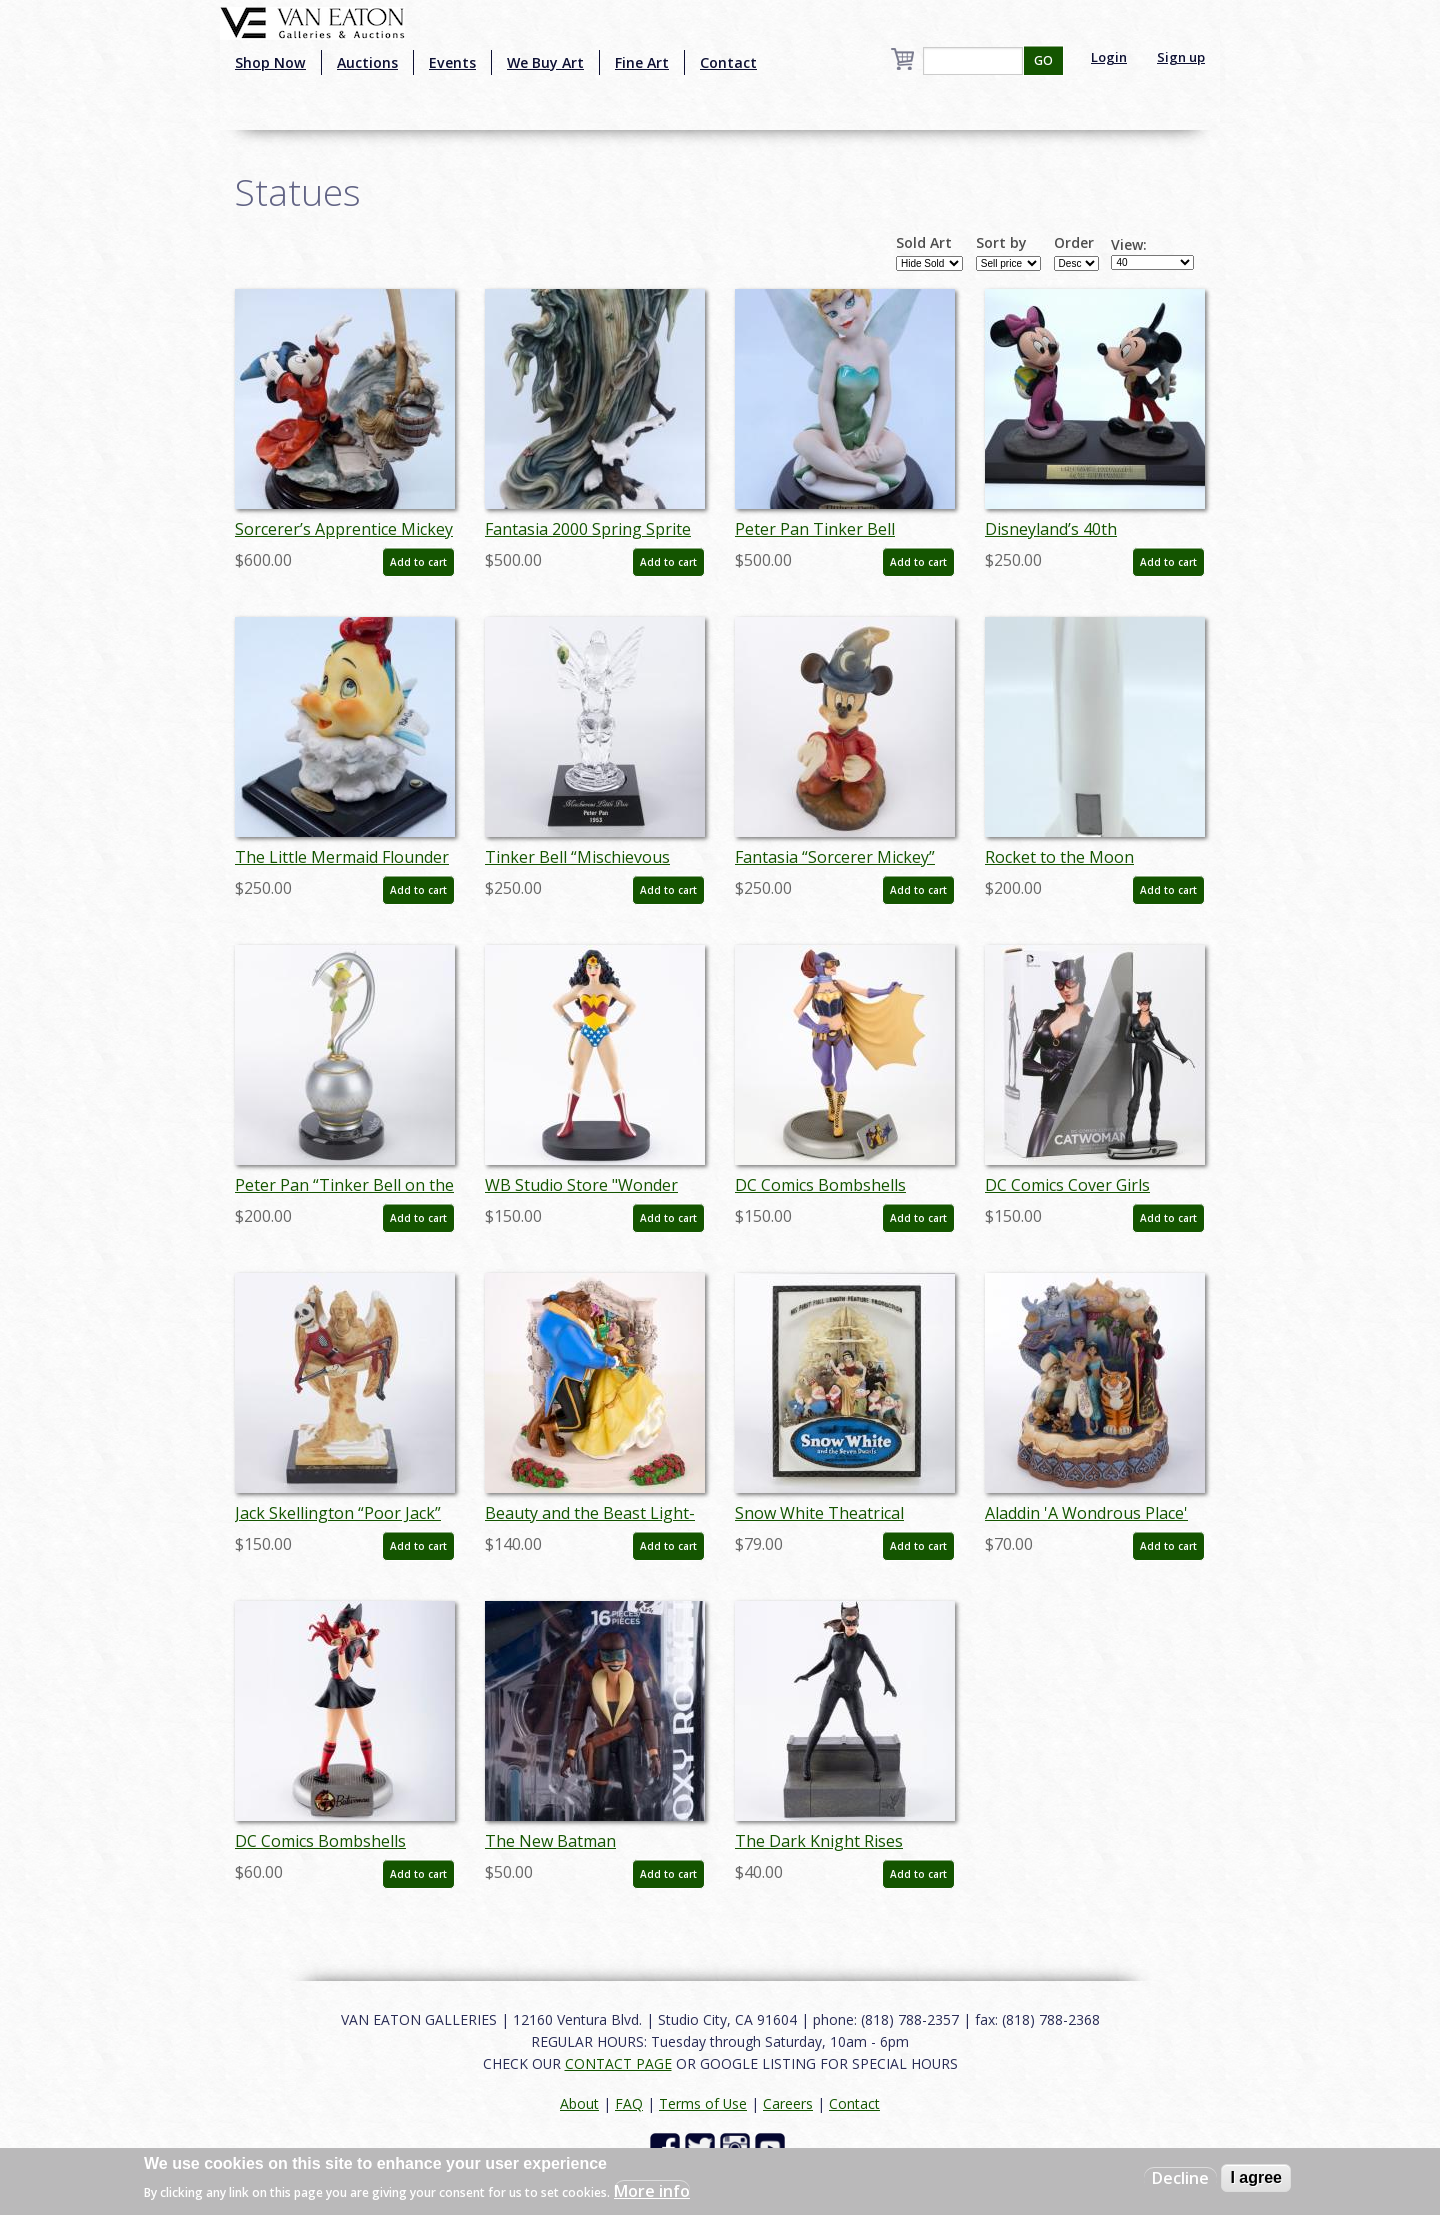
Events (452, 62)
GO (1043, 60)
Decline (1180, 2178)
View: (1129, 245)
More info (652, 2191)
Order (1074, 243)
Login (1109, 57)
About (579, 2103)
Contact (728, 62)
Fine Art (642, 62)
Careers (788, 2103)
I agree (1256, 2177)
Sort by (1001, 243)
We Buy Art (545, 62)
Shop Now (270, 62)
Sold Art (924, 243)
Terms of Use (703, 2103)
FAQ (629, 2103)
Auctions (367, 62)
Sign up (1181, 57)
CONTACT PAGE (618, 2063)
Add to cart (418, 562)
